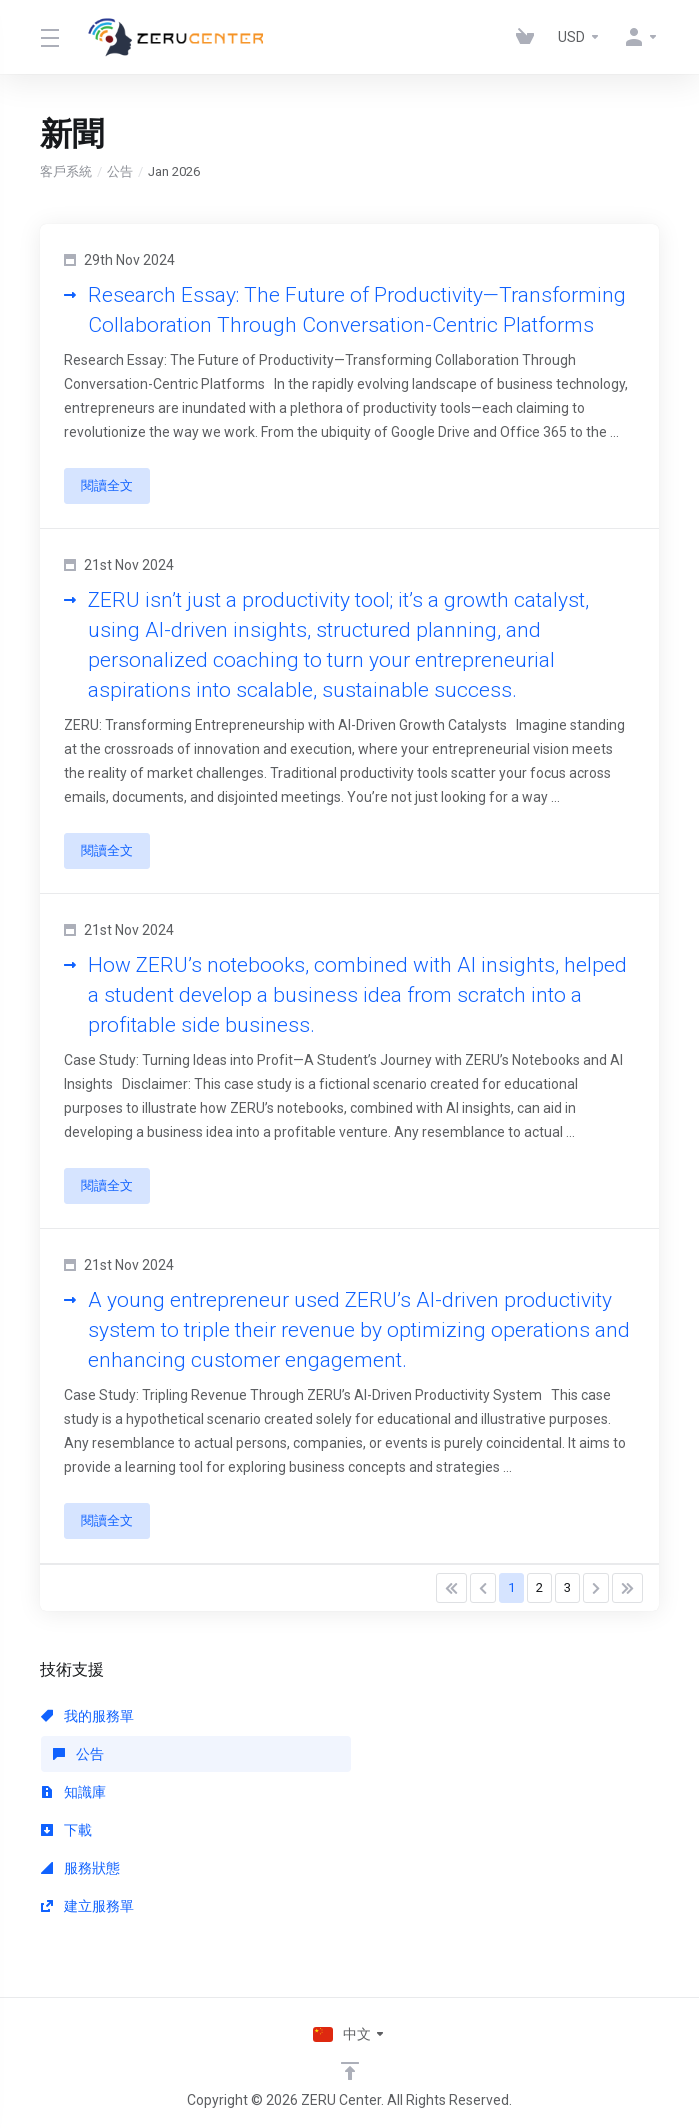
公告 (120, 171)
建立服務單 (87, 1906)
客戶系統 (66, 171)
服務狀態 (80, 1868)
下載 (66, 1830)
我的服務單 (87, 1716)
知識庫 (73, 1792)
